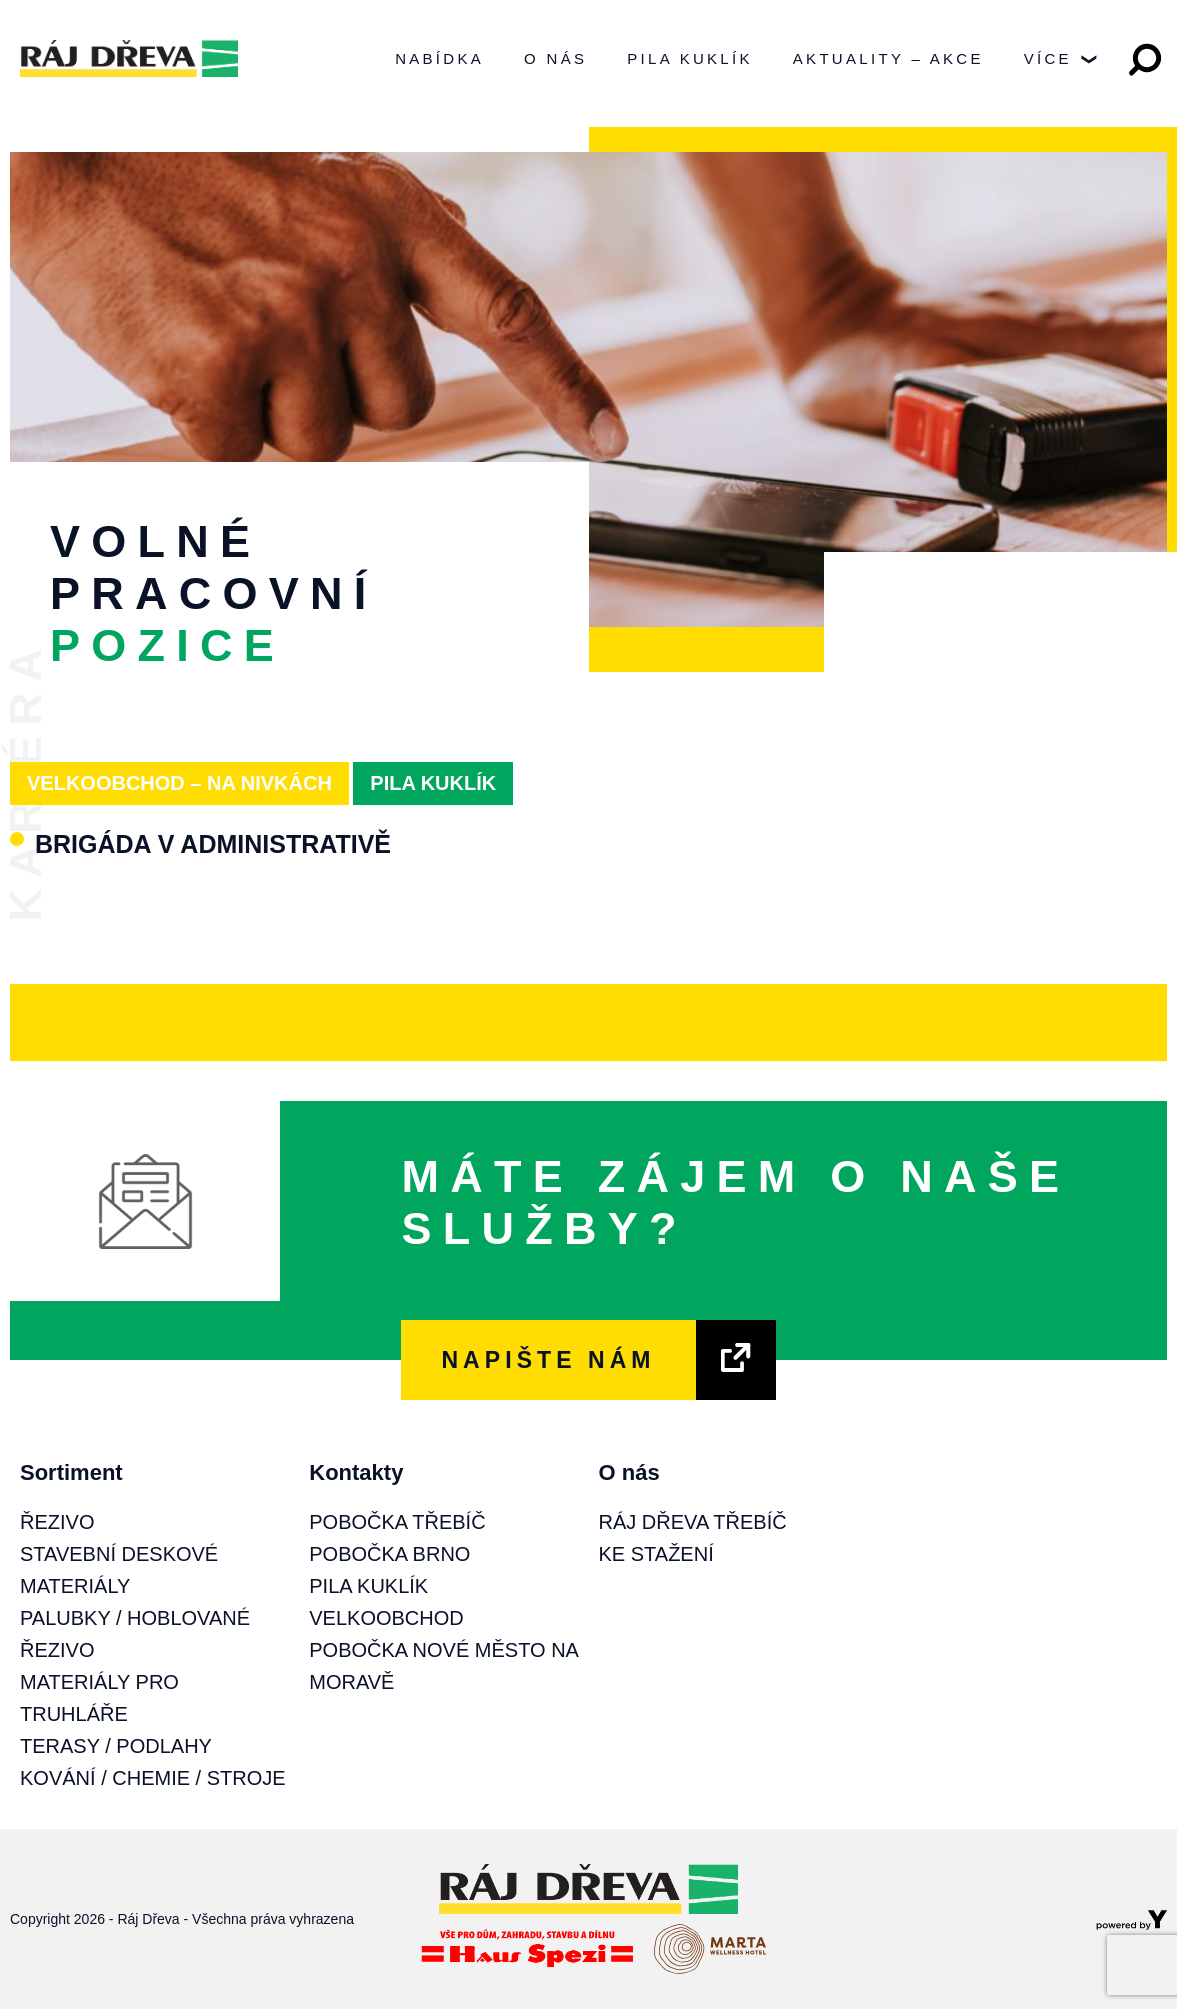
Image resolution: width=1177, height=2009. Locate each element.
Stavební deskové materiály (119, 1570)
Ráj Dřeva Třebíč (693, 1522)
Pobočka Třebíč (397, 1522)
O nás (555, 58)
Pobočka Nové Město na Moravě (443, 1666)
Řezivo (57, 1522)
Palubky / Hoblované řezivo (135, 1634)
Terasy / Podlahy (116, 1746)
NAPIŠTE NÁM (548, 1360)
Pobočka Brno (389, 1554)
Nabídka (439, 58)
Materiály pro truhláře (99, 1698)
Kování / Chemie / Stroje (153, 1778)
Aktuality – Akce (888, 58)
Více (1060, 64)
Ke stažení (656, 1554)
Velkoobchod (386, 1618)
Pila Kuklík (690, 58)
